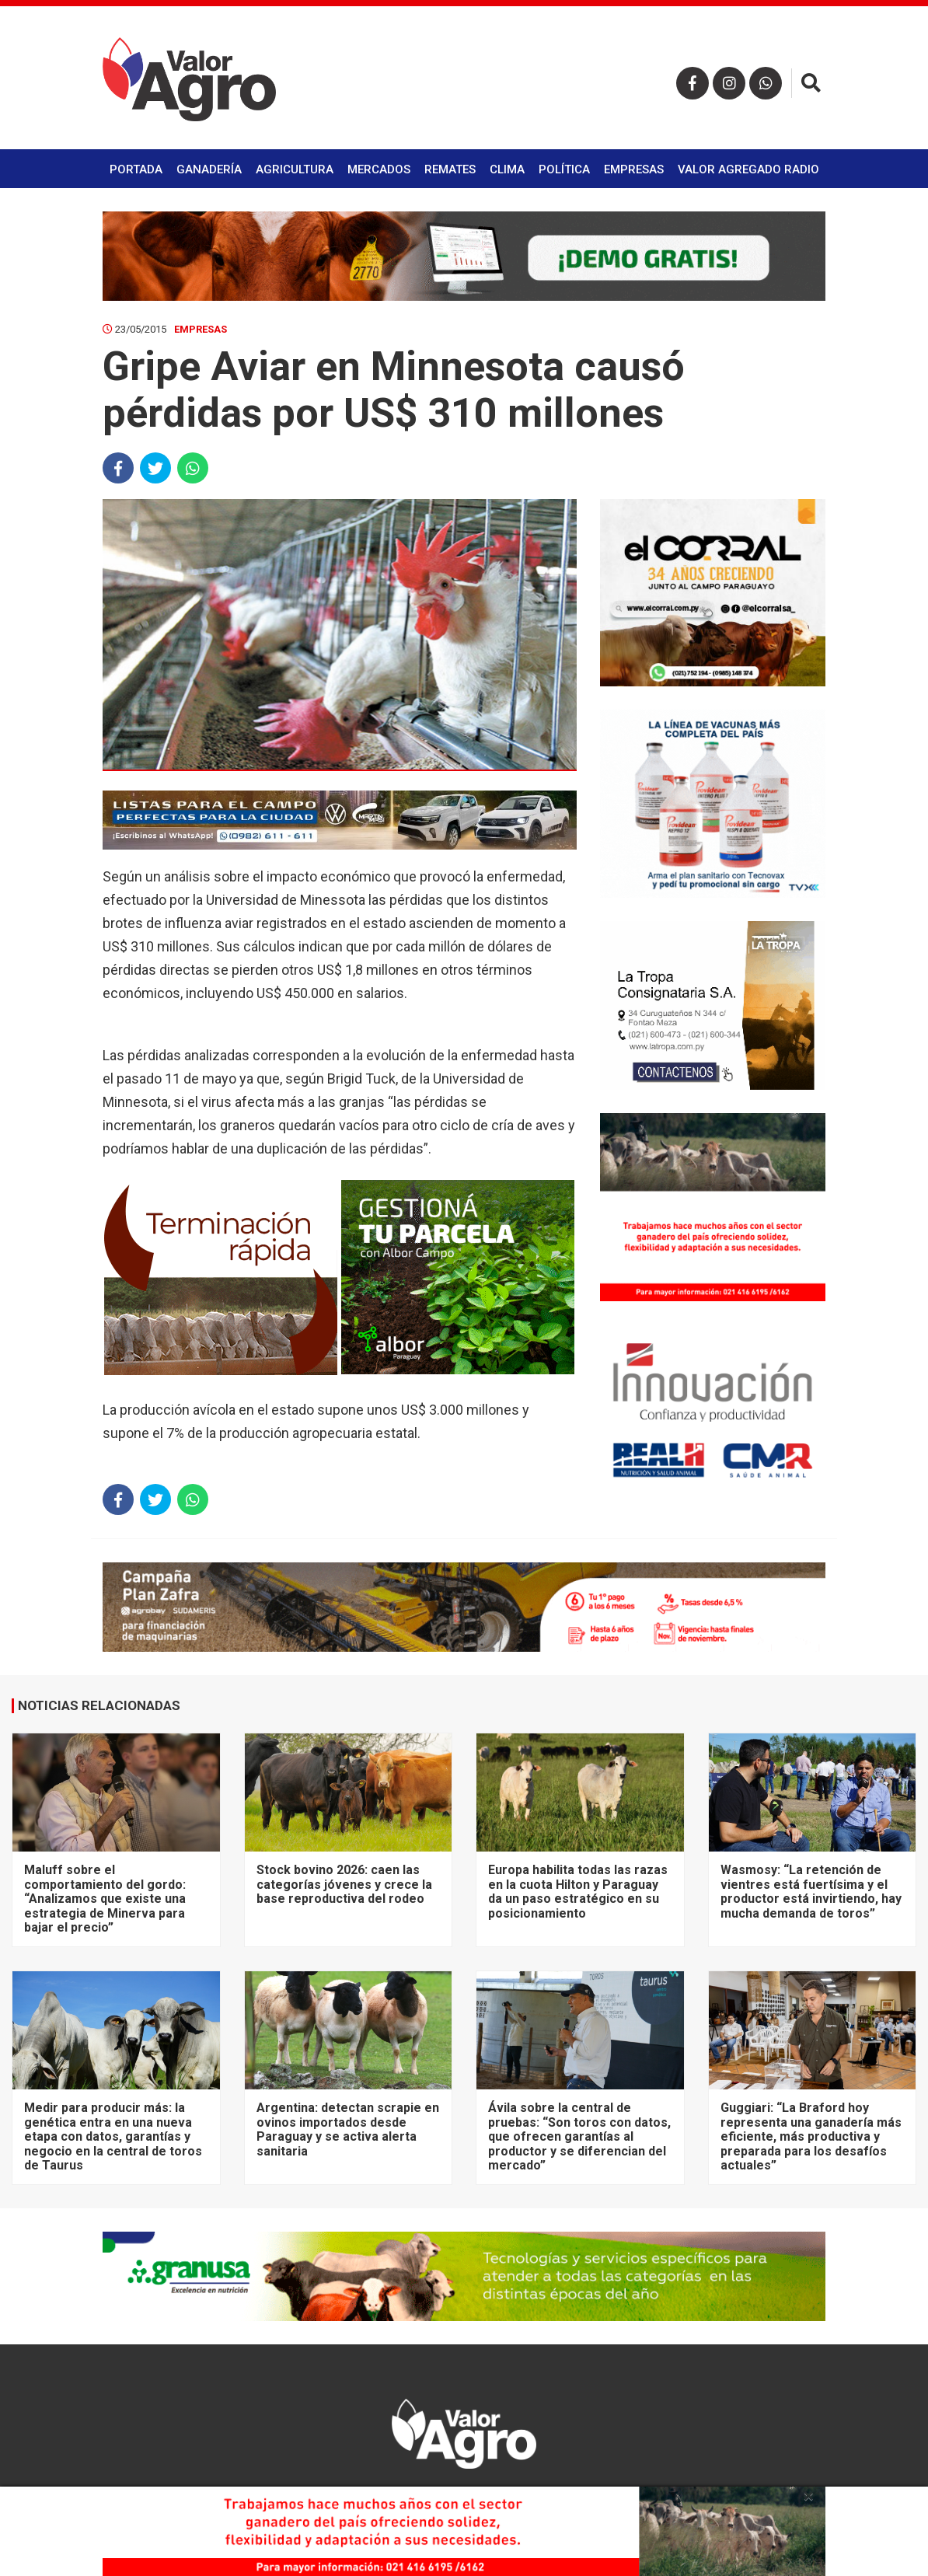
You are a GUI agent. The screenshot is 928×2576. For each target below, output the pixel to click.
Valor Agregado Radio (748, 169)
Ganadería (209, 169)
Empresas (634, 169)
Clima (507, 169)
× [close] (809, 2496)
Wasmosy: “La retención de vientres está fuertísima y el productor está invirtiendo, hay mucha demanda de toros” (811, 1891)
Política (564, 169)
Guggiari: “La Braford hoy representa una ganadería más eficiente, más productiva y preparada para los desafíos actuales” (811, 2136)
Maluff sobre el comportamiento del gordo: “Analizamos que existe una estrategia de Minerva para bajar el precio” (105, 1898)
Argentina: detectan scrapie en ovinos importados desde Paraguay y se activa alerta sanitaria (347, 2129)
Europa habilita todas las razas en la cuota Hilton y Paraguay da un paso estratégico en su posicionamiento (578, 1891)
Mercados (378, 169)
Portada (136, 169)
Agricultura (294, 169)
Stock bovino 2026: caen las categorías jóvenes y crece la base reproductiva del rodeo (344, 1884)
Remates (450, 169)
